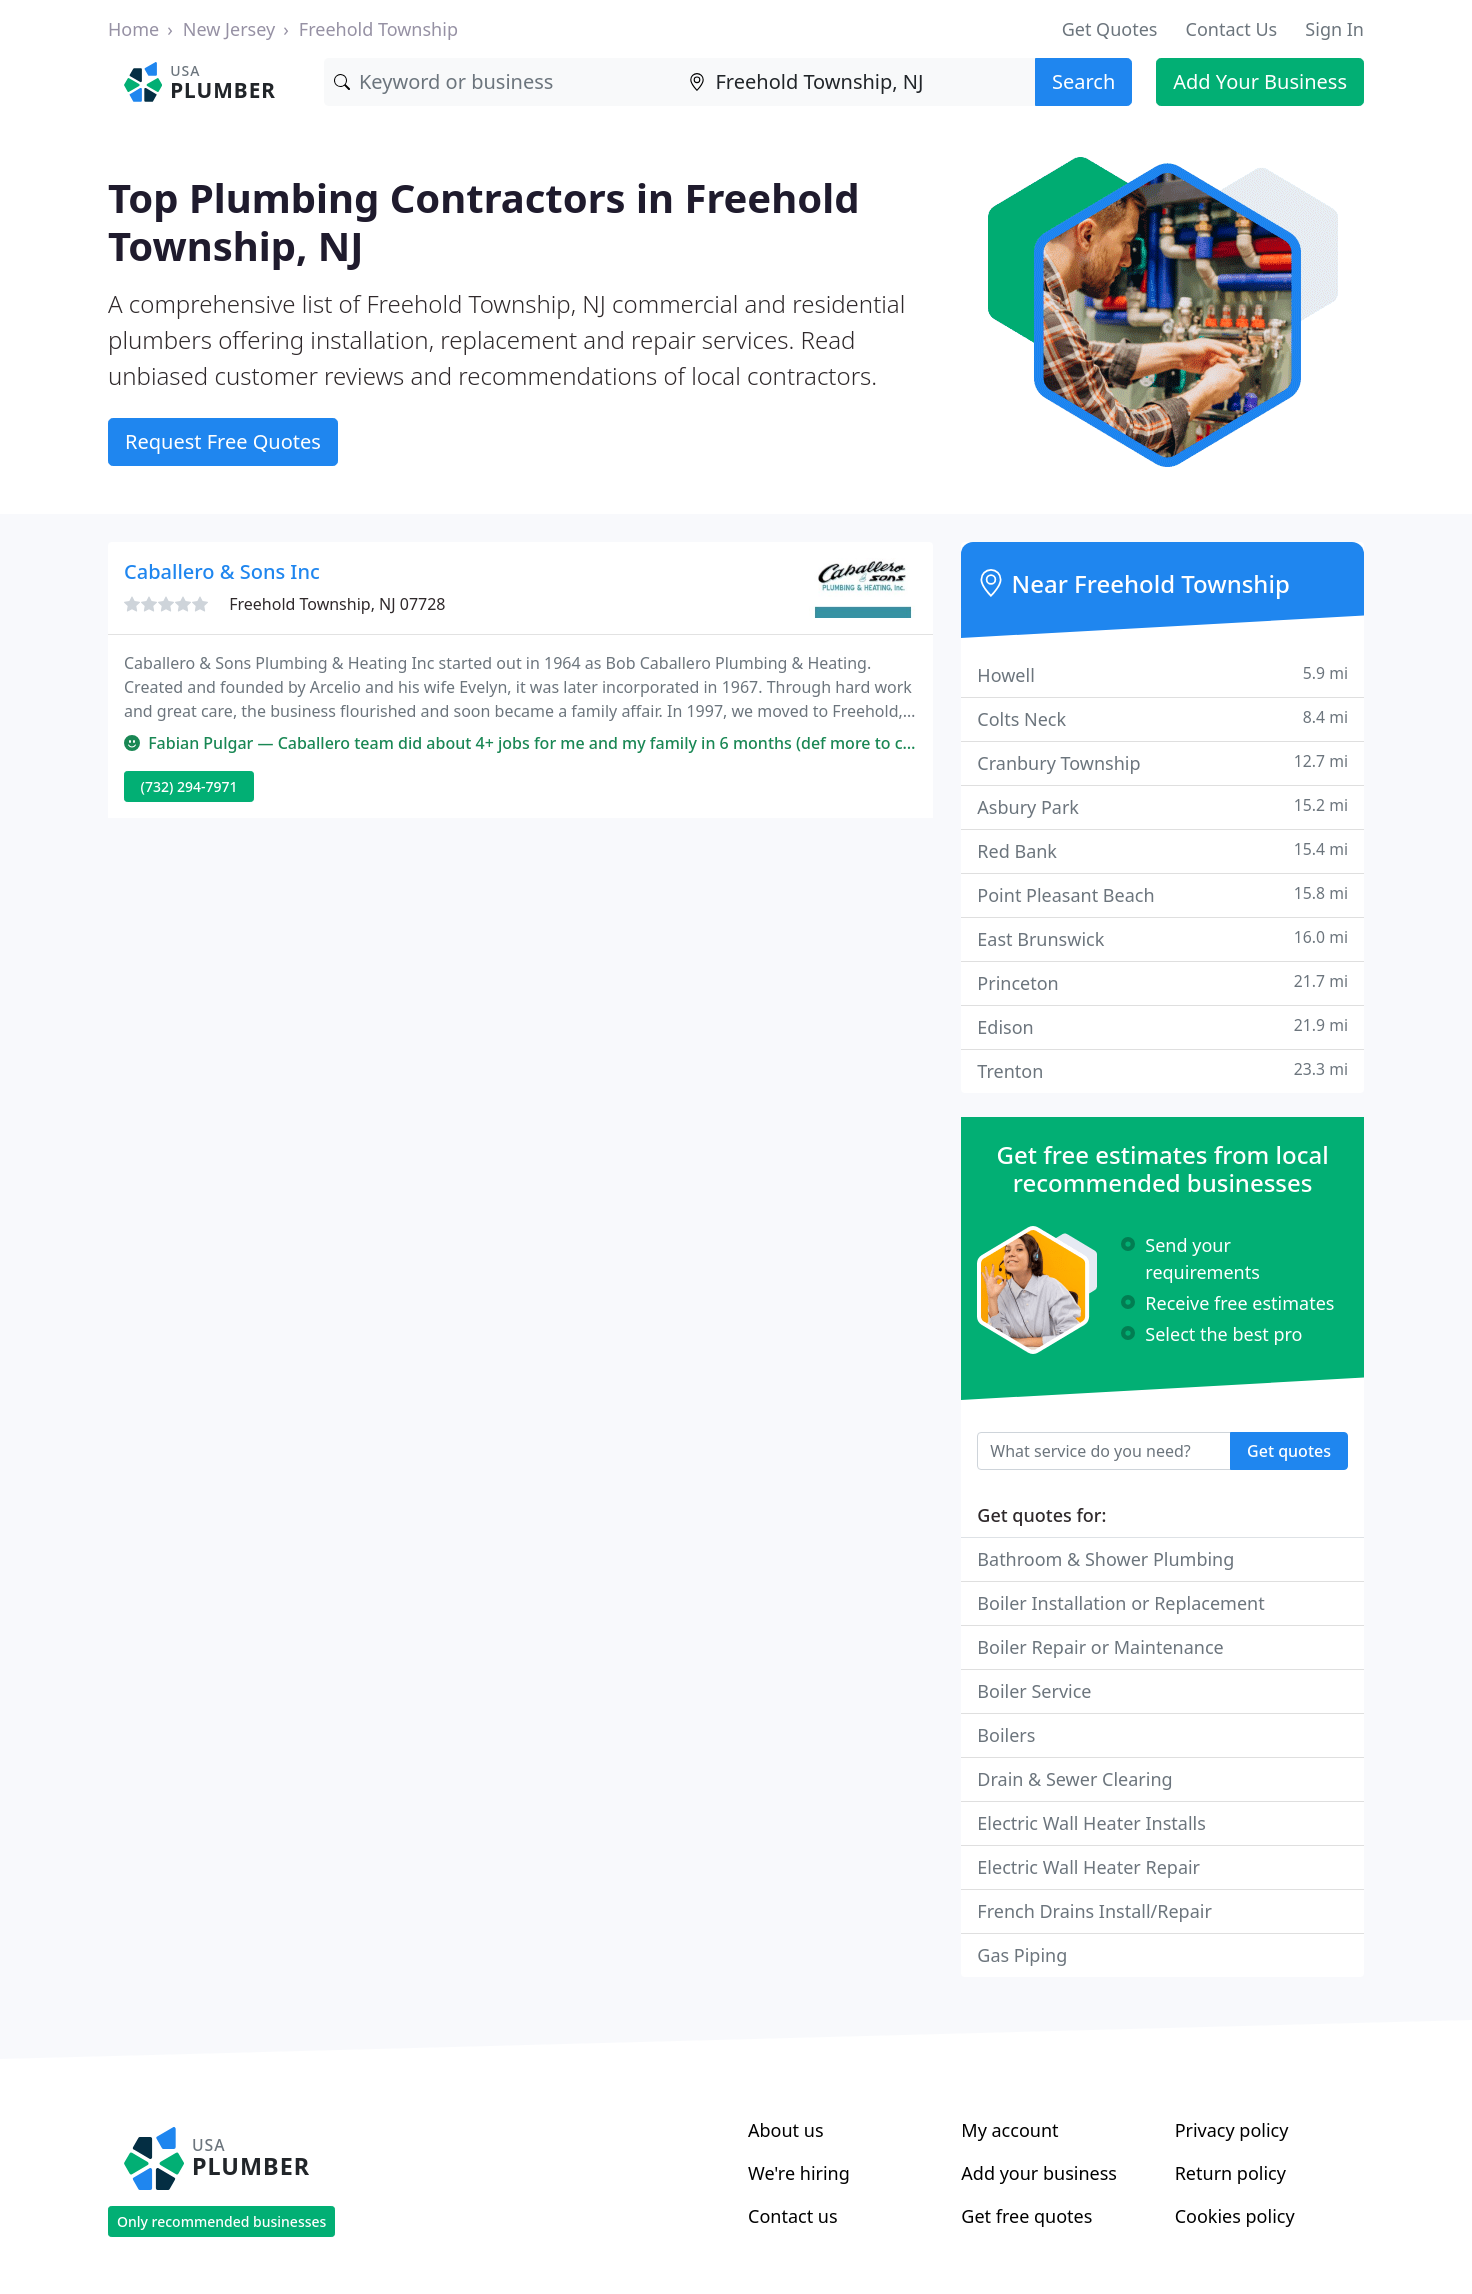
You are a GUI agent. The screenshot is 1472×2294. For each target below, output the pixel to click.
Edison (1162, 1026)
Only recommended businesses (221, 2221)
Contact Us (1232, 29)
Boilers (1006, 1735)
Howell (1162, 674)
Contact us (793, 2216)
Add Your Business (1260, 81)
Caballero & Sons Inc (222, 571)
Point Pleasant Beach (1162, 894)
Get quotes (1289, 1451)
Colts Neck (1162, 718)
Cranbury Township (1162, 762)
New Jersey (229, 29)
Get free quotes (1026, 2216)
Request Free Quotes (223, 441)
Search (1083, 81)
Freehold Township (378, 29)
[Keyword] (501, 82)
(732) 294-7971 (189, 786)
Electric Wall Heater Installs (1091, 1823)
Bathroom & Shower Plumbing (1105, 1559)
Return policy (1230, 2173)
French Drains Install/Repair (1094, 1911)
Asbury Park (1162, 806)
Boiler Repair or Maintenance (1100, 1647)
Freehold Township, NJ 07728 (337, 604)
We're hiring (799, 2173)
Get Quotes (1110, 29)
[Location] (856, 82)
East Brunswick (1162, 938)
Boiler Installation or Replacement (1120, 1603)
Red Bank (1162, 850)
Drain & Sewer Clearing (1074, 1779)
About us (786, 2130)
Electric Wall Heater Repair (1088, 1867)
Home (133, 29)
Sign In (1334, 29)
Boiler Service (1034, 1691)
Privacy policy (1232, 2130)
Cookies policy (1235, 2216)
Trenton (1162, 1070)
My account (1009, 2130)
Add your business (1039, 2173)
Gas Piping (1022, 1955)
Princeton (1162, 982)
